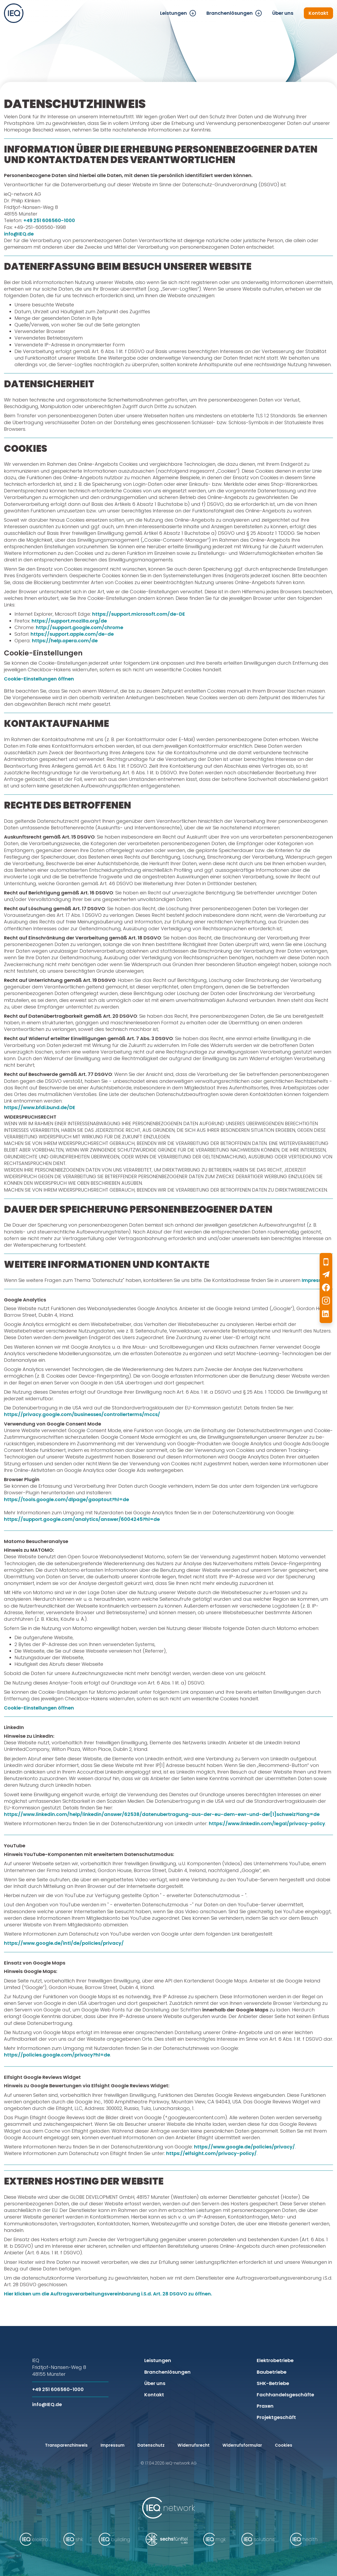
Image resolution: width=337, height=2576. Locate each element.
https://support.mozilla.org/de (69, 621)
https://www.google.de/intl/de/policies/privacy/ (64, 1943)
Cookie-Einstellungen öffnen (39, 678)
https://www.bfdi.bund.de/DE (39, 1107)
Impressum (315, 1280)
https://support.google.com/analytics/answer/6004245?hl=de (82, 1519)
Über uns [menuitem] (282, 13)
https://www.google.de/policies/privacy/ (244, 2146)
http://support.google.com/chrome (79, 627)
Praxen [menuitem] (265, 2406)
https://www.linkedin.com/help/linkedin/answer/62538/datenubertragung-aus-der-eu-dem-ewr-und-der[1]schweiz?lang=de (162, 1814)
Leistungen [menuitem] (173, 13)
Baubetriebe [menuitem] (271, 2372)
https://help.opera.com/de (65, 640)
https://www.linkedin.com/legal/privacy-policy (267, 1823)
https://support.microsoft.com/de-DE (138, 614)
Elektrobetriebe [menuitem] (275, 2360)
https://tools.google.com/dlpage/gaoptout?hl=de (66, 1499)
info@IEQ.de (19, 234)
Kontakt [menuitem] (318, 13)
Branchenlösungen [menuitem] (229, 13)
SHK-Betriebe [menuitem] (273, 2383)
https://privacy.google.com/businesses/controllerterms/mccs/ (82, 1414)
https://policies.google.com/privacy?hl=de (57, 2054)
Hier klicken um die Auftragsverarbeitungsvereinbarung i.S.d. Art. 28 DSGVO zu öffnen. (108, 2293)
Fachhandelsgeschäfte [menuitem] (285, 2394)
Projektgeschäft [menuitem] (276, 2417)
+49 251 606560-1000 (49, 220)
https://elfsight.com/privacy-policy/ (211, 2153)
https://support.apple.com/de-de (72, 634)
